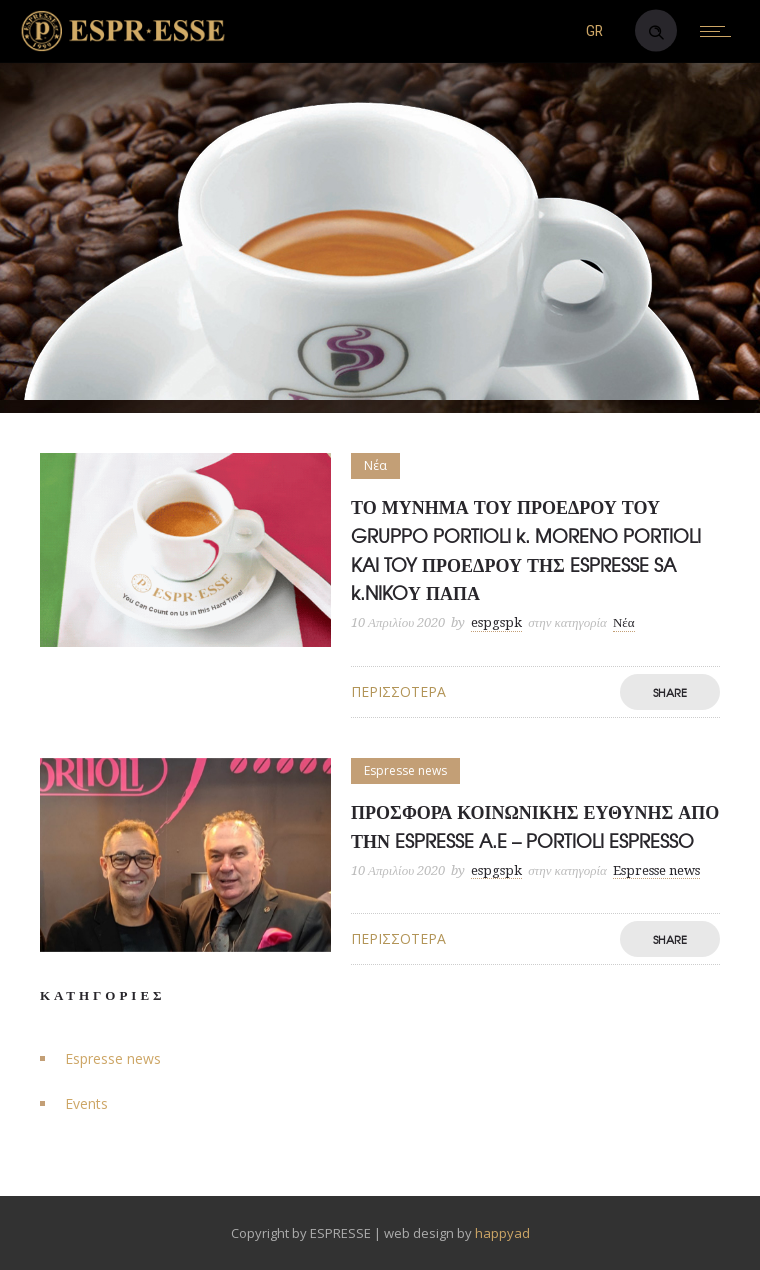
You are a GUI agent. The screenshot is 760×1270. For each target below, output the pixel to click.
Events (86, 1103)
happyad (502, 1233)
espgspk (496, 622)
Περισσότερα (398, 691)
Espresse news (113, 1058)
